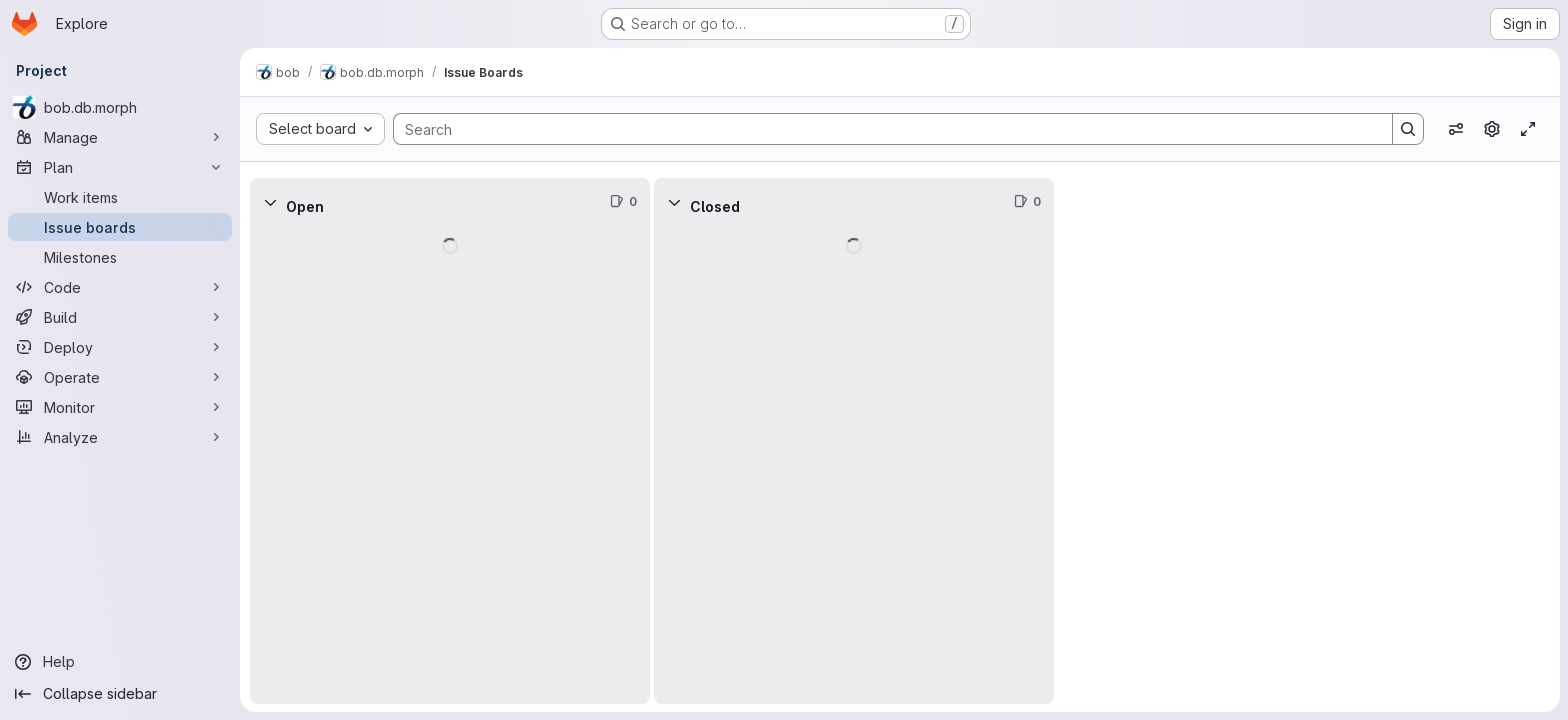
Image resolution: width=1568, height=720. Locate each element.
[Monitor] (120, 407)
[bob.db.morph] (120, 107)
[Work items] (120, 197)
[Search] (883, 129)
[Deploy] (120, 347)
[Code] (120, 287)
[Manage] (120, 137)
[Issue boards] (120, 227)
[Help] (120, 662)
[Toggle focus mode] (1528, 129)
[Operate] (120, 377)
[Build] (120, 317)
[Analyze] (120, 437)
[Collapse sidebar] (120, 694)
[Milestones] (120, 257)
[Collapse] (270, 202)
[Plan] (120, 167)
